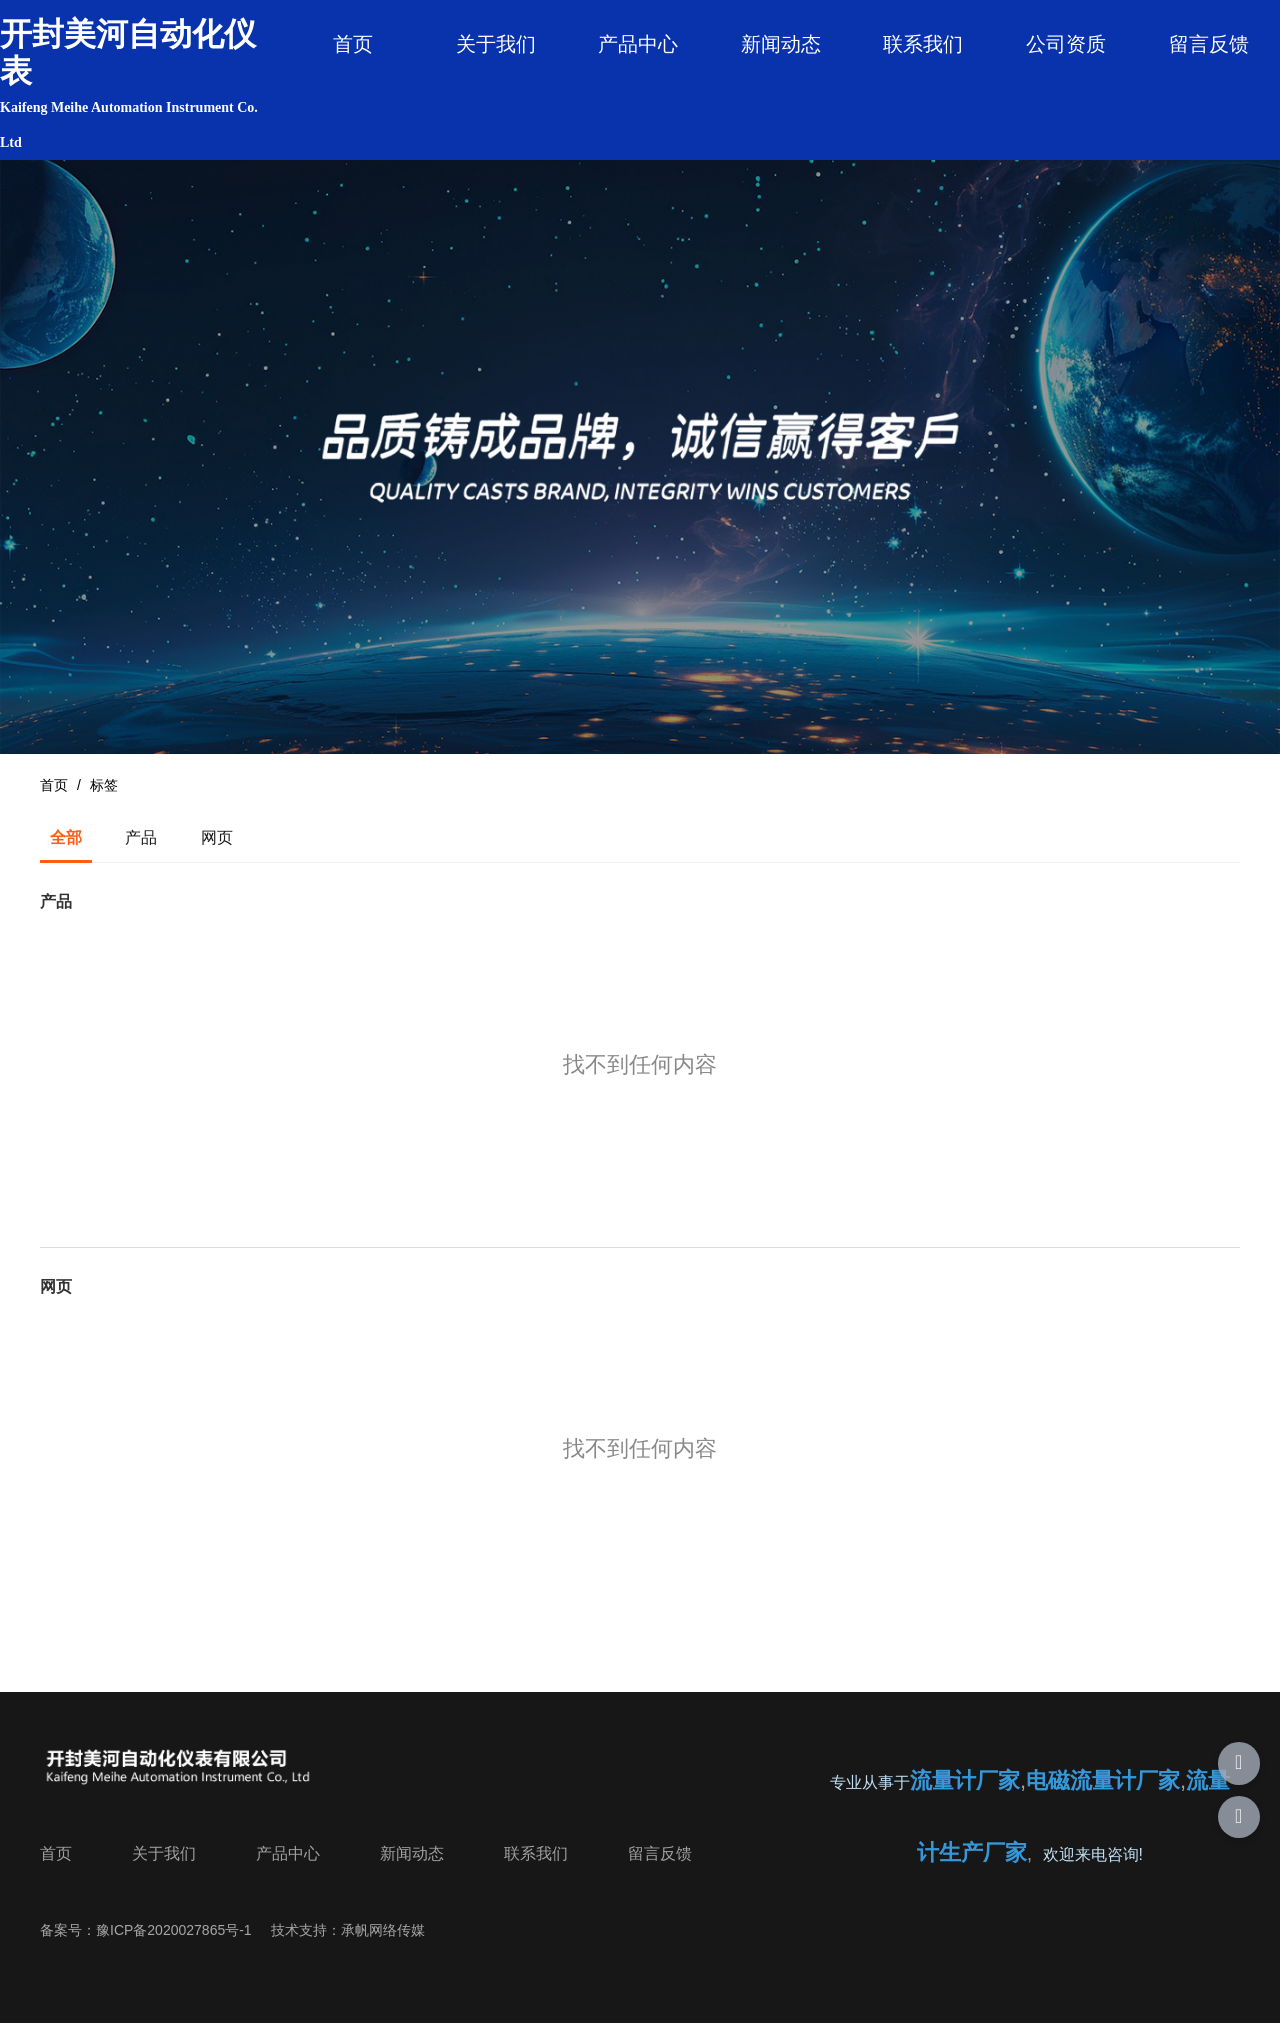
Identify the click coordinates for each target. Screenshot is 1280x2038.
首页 (353, 44)
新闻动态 (781, 44)
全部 (66, 848)
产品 (141, 848)
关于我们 (496, 44)
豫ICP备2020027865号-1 (174, 1941)
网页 (217, 848)
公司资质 (1066, 44)
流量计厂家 (965, 1793)
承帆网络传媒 (383, 1941)
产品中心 (638, 44)
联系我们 (923, 44)
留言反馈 (1209, 44)
